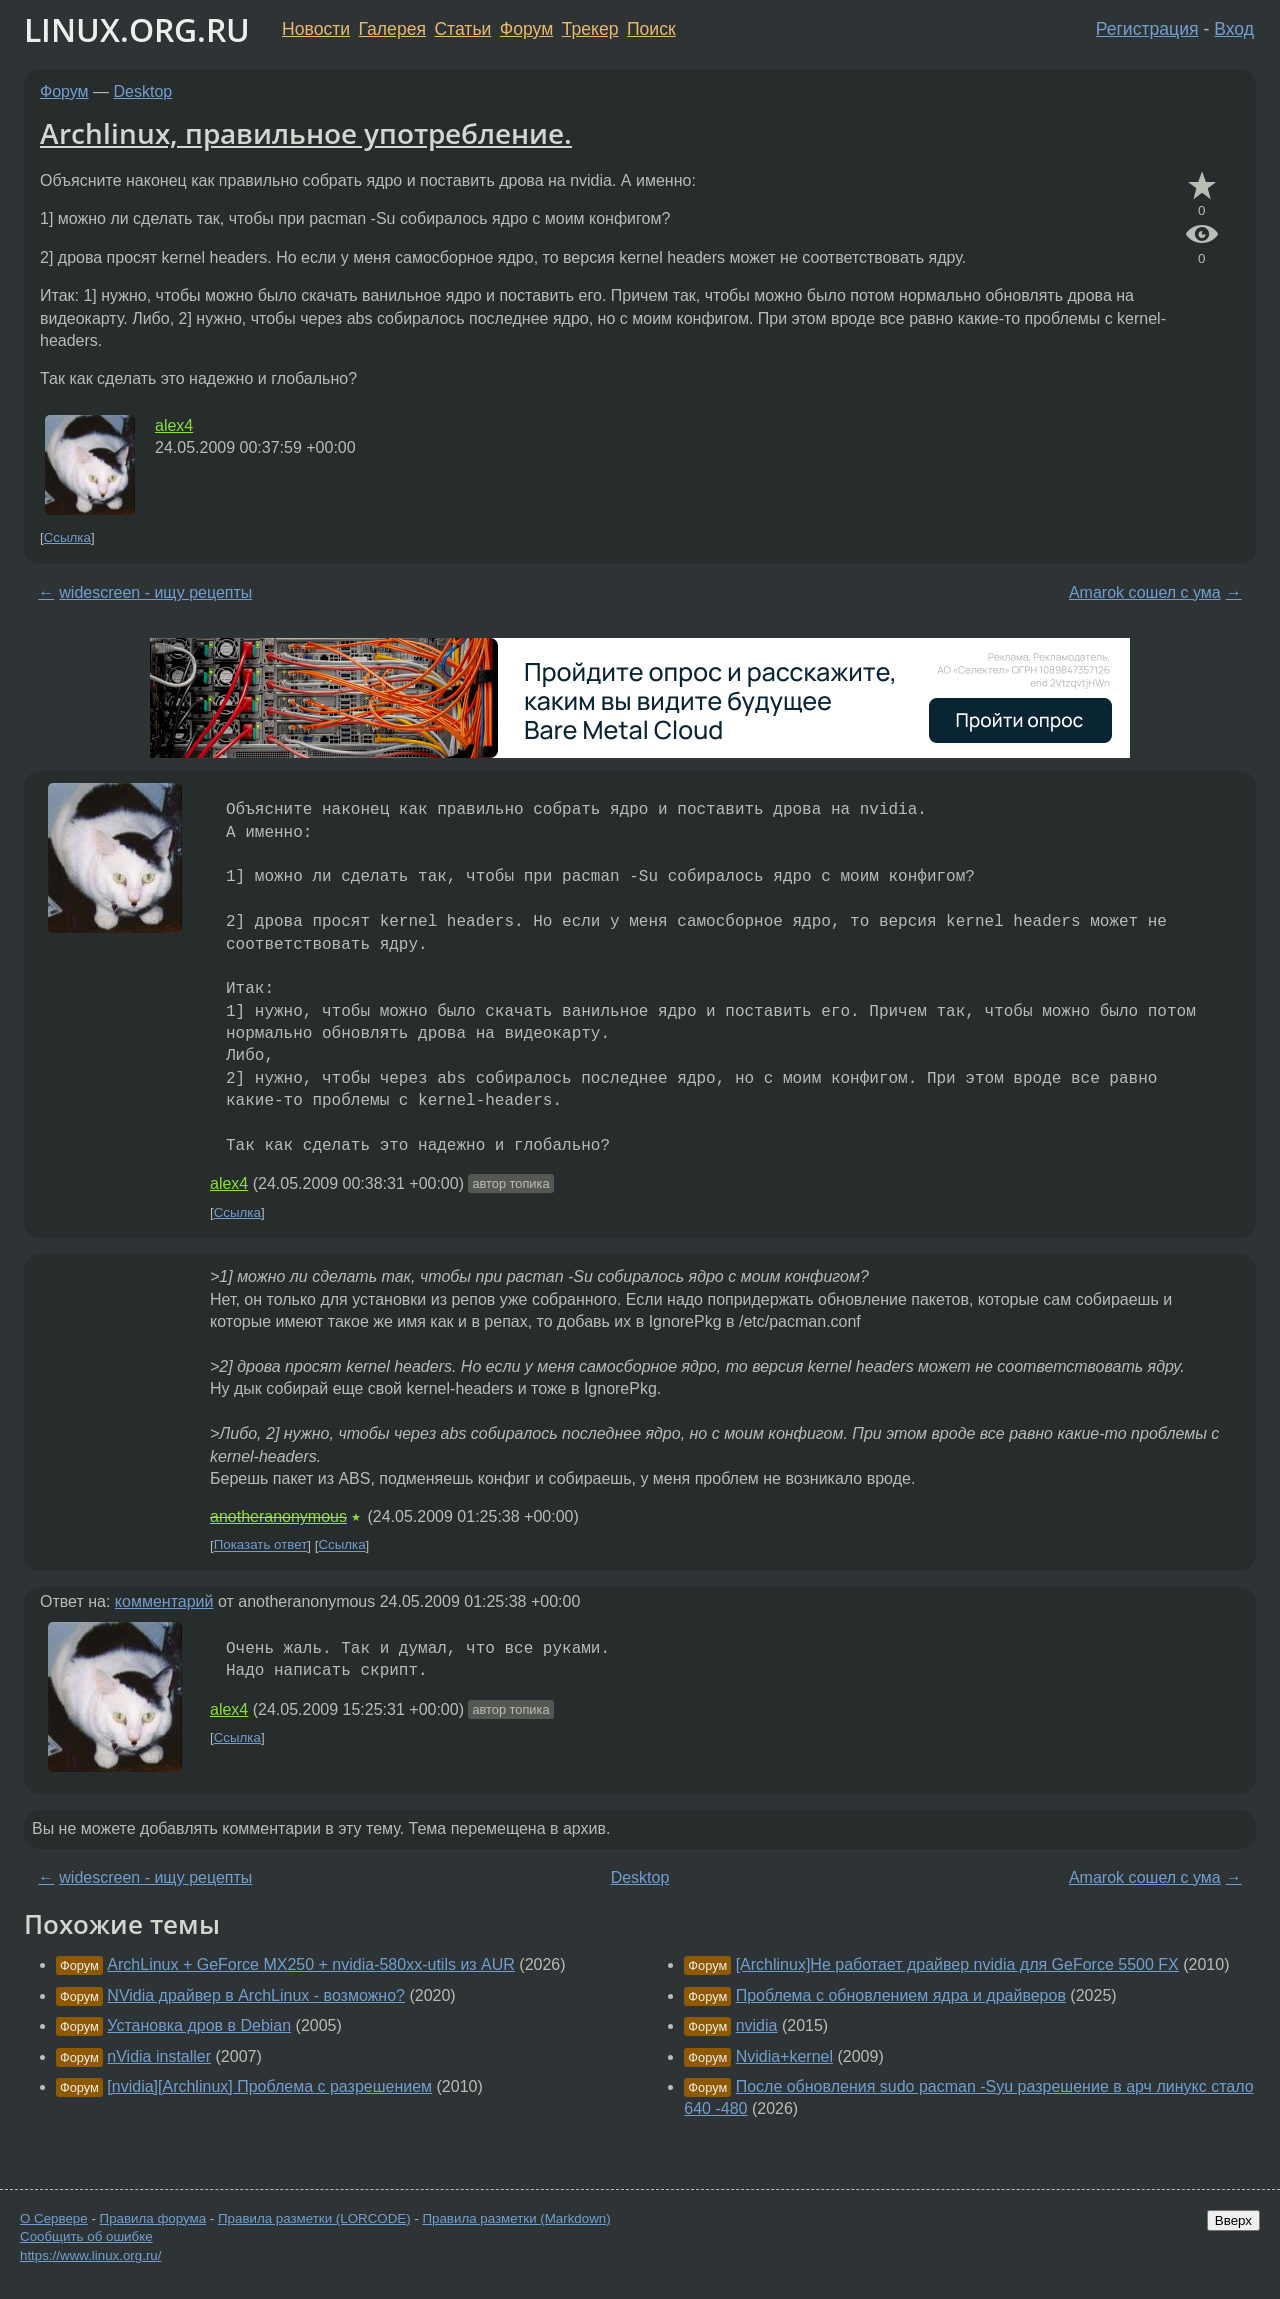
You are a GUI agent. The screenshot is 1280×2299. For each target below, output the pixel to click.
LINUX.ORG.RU (137, 29)
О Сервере (54, 2218)
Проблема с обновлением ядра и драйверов (901, 1995)
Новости (316, 29)
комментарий (164, 1601)
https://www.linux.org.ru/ (90, 2255)
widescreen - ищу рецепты (155, 592)
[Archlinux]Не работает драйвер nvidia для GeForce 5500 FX (957, 1964)
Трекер (590, 29)
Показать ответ (261, 1545)
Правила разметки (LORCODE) (314, 2218)
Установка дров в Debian (199, 2025)
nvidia (757, 2025)
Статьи (462, 29)
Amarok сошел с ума (1145, 592)
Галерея (392, 29)
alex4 (174, 425)
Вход (1234, 29)
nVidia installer (159, 2056)
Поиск (651, 29)
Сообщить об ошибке (86, 2236)
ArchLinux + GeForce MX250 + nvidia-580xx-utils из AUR (311, 1964)
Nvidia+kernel (784, 2056)
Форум (526, 29)
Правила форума (153, 2218)
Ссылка (67, 537)
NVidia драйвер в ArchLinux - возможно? (256, 1995)
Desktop (143, 91)
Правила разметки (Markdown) (516, 2218)
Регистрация (1147, 29)
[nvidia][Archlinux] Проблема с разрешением (269, 2086)
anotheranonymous (278, 1516)
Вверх (1233, 2220)
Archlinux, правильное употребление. (306, 133)
